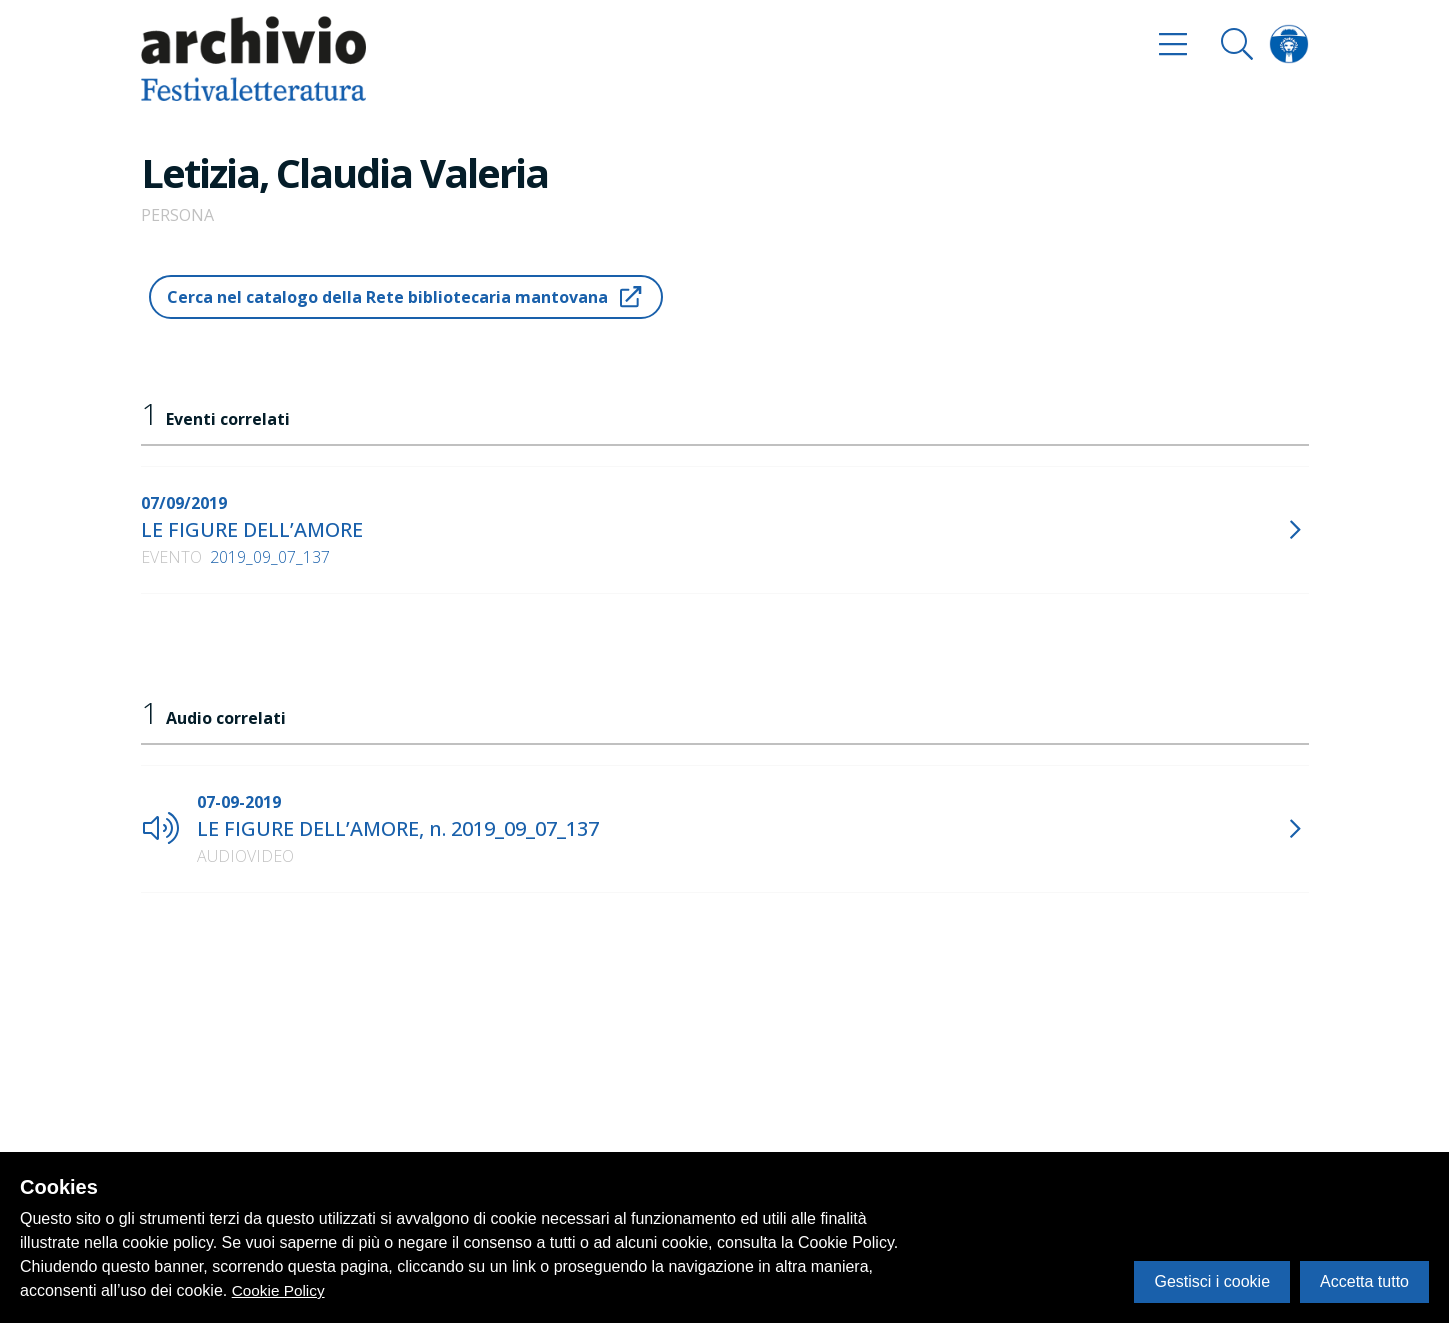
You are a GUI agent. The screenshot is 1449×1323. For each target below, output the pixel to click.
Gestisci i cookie (1212, 1281)
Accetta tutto (1364, 1281)
